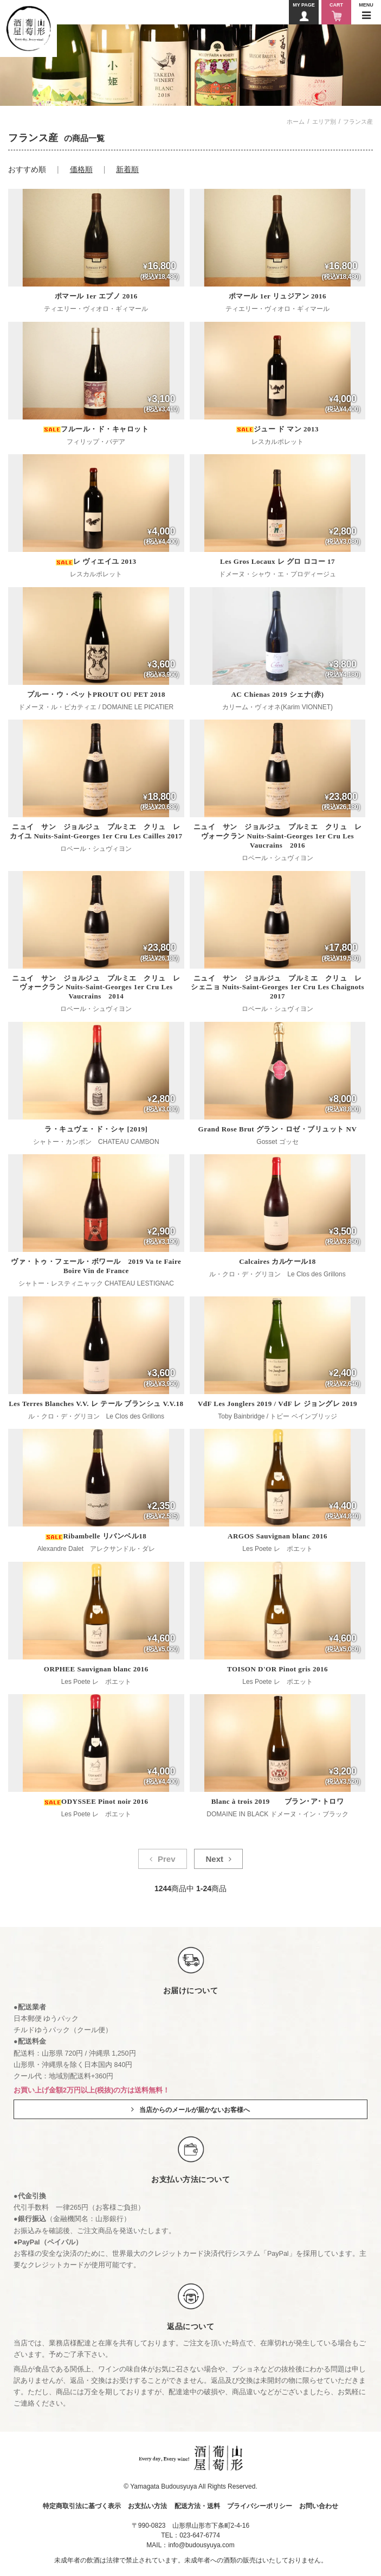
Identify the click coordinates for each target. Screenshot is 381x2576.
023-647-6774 (199, 2535)
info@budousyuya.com (201, 2545)
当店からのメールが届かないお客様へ (194, 2110)
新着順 (127, 169)
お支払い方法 (147, 2506)
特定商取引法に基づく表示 (82, 2506)
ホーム (296, 121)
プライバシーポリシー (259, 2506)
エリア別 (324, 121)
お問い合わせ (318, 2506)
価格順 (81, 169)
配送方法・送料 (197, 2506)
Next (214, 1858)
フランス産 (358, 121)
